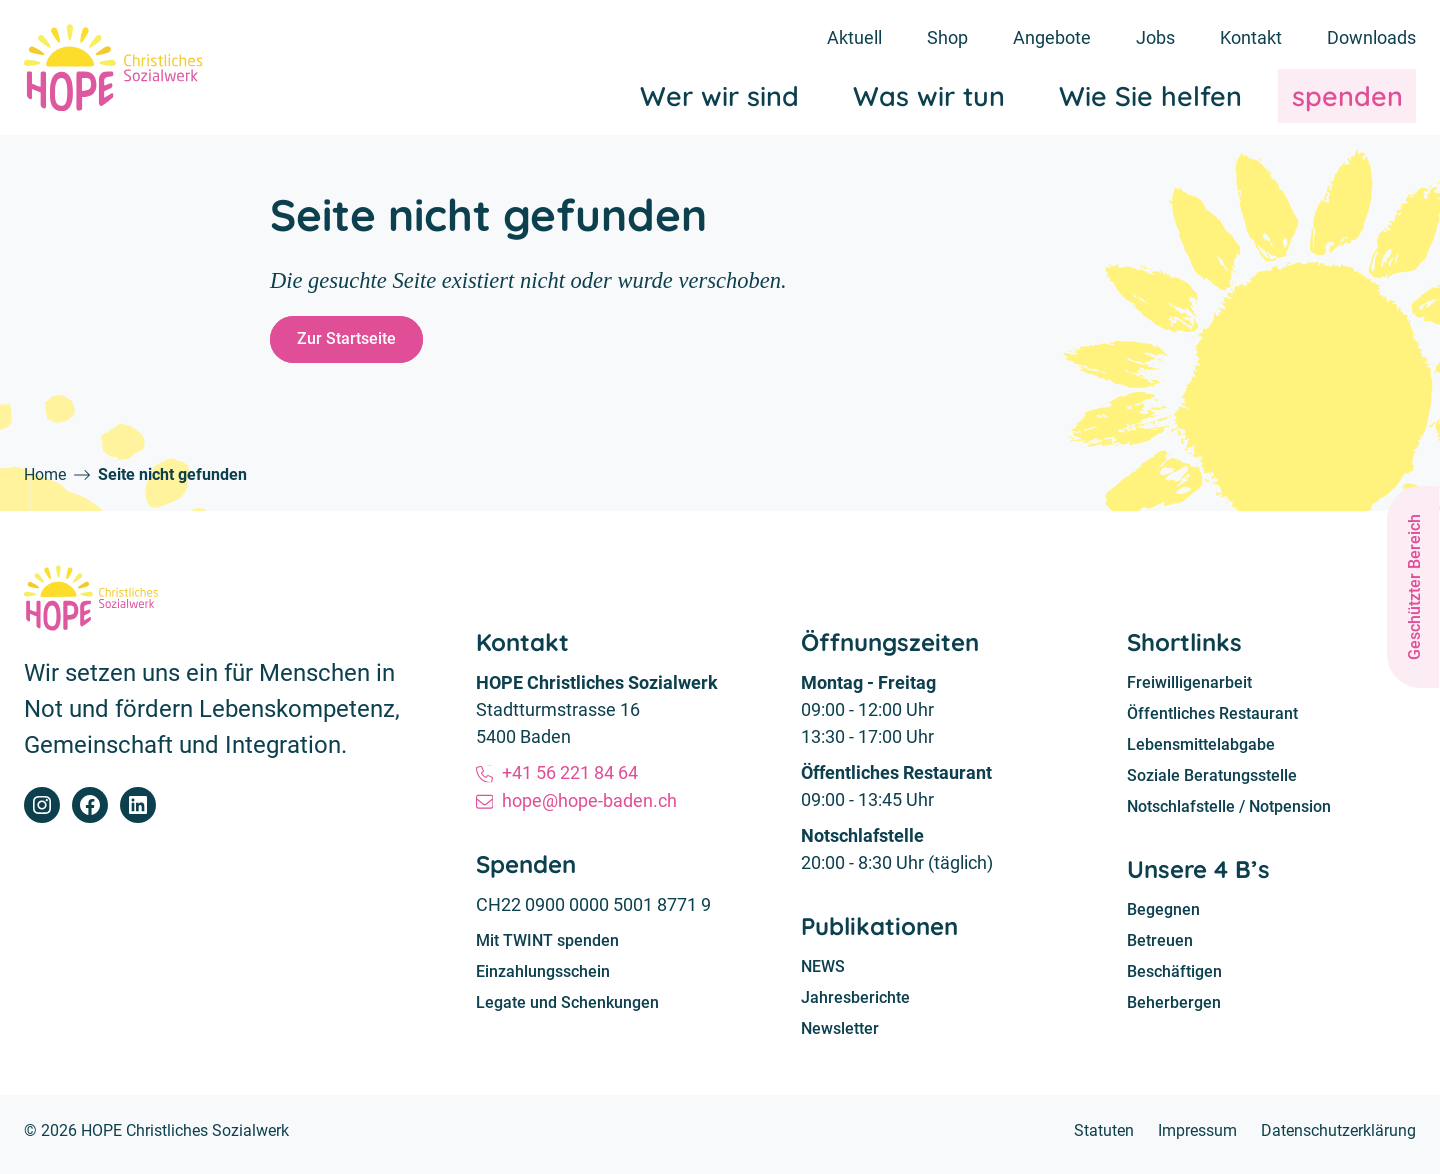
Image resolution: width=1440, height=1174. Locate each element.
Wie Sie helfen (1150, 99)
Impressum (1197, 1137)
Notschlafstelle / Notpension (1229, 814)
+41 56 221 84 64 (571, 777)
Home (45, 479)
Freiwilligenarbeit (1189, 688)
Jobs (1155, 37)
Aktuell (854, 37)
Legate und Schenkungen (567, 1008)
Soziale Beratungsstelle (1212, 782)
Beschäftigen (1174, 981)
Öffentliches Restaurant (1212, 719)
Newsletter (840, 1035)
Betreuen (1160, 949)
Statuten (1104, 1137)
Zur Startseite (347, 342)
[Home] (117, 69)
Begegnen (1163, 918)
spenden (1347, 99)
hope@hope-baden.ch (590, 804)
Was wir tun (929, 99)
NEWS (823, 972)
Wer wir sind (719, 99)
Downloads (1371, 37)
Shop (947, 37)
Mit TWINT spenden (547, 945)
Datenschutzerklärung (1338, 1137)
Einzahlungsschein (543, 976)
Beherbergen (1174, 1012)
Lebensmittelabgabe (1201, 751)
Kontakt (1251, 37)
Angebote (1052, 37)
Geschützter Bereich (1414, 587)
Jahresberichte (855, 1003)
